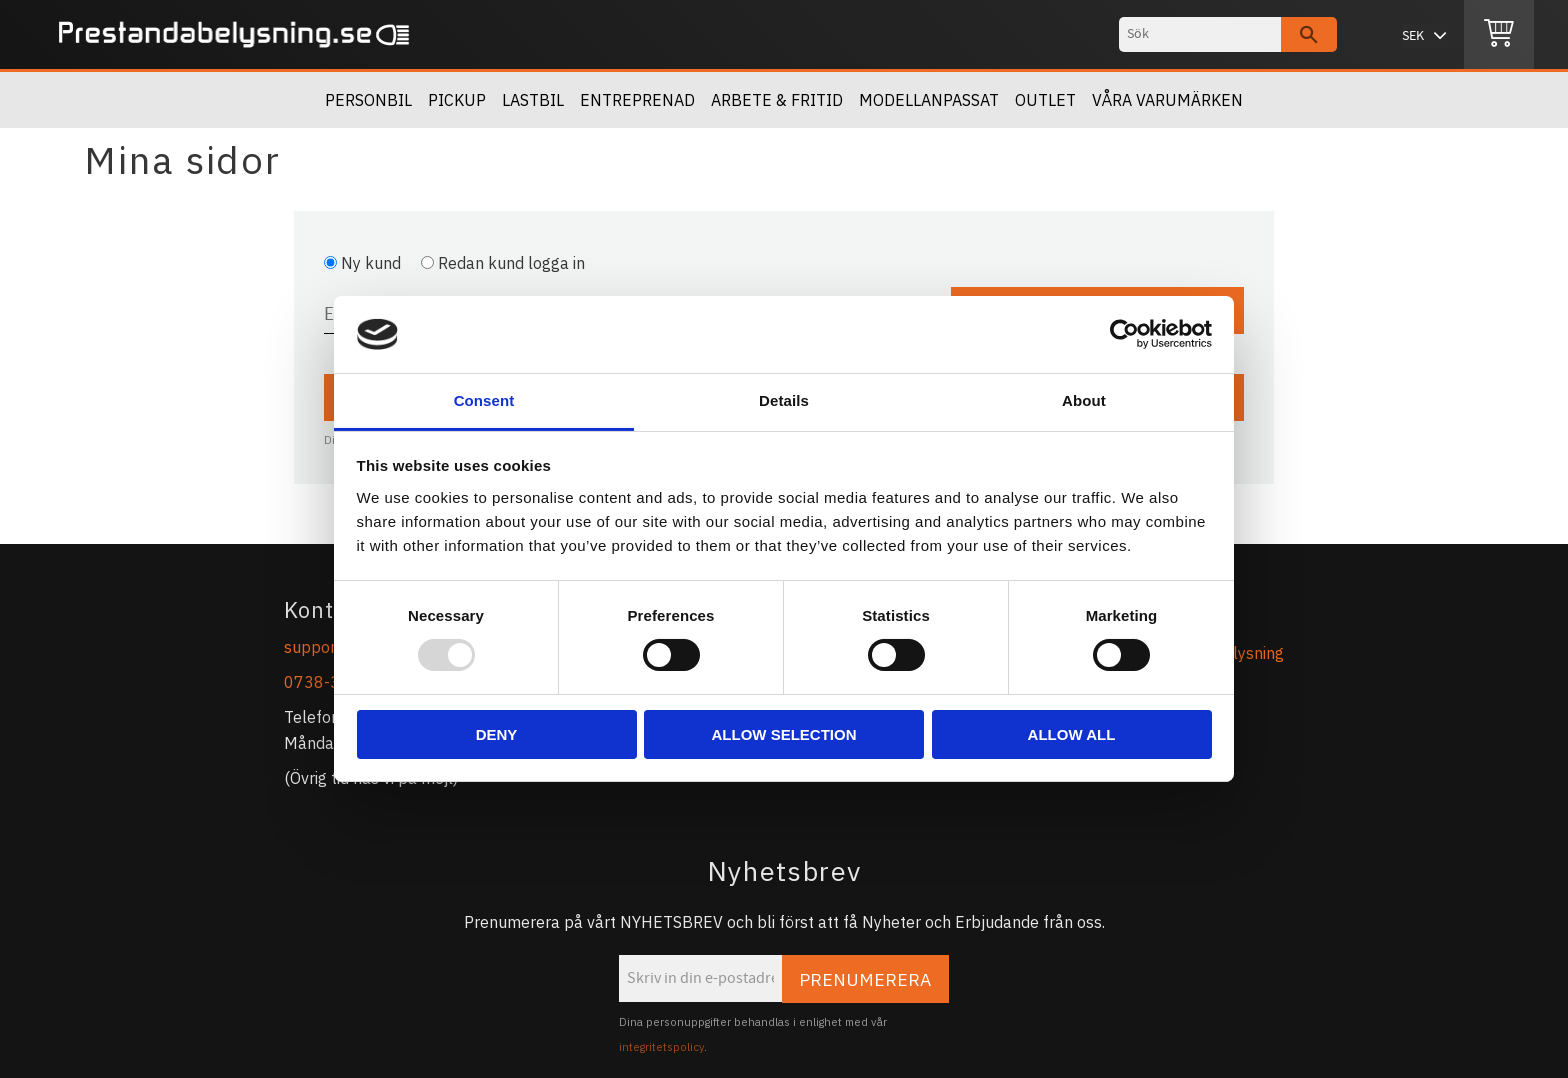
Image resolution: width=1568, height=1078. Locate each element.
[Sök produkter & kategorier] (1200, 34)
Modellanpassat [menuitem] (929, 100)
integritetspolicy (661, 1047)
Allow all (1072, 734)
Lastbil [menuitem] (533, 100)
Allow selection (784, 734)
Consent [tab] (484, 400)
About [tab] (1084, 400)
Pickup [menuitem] (457, 100)
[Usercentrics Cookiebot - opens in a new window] (1124, 334)
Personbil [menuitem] (368, 100)
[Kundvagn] (1499, 35)
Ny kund (371, 263)
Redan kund (511, 263)
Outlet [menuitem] (1045, 100)
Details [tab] (784, 400)
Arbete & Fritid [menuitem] (777, 100)
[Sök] (1309, 34)
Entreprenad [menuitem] (637, 100)
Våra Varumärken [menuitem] (1167, 100)
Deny (497, 734)
